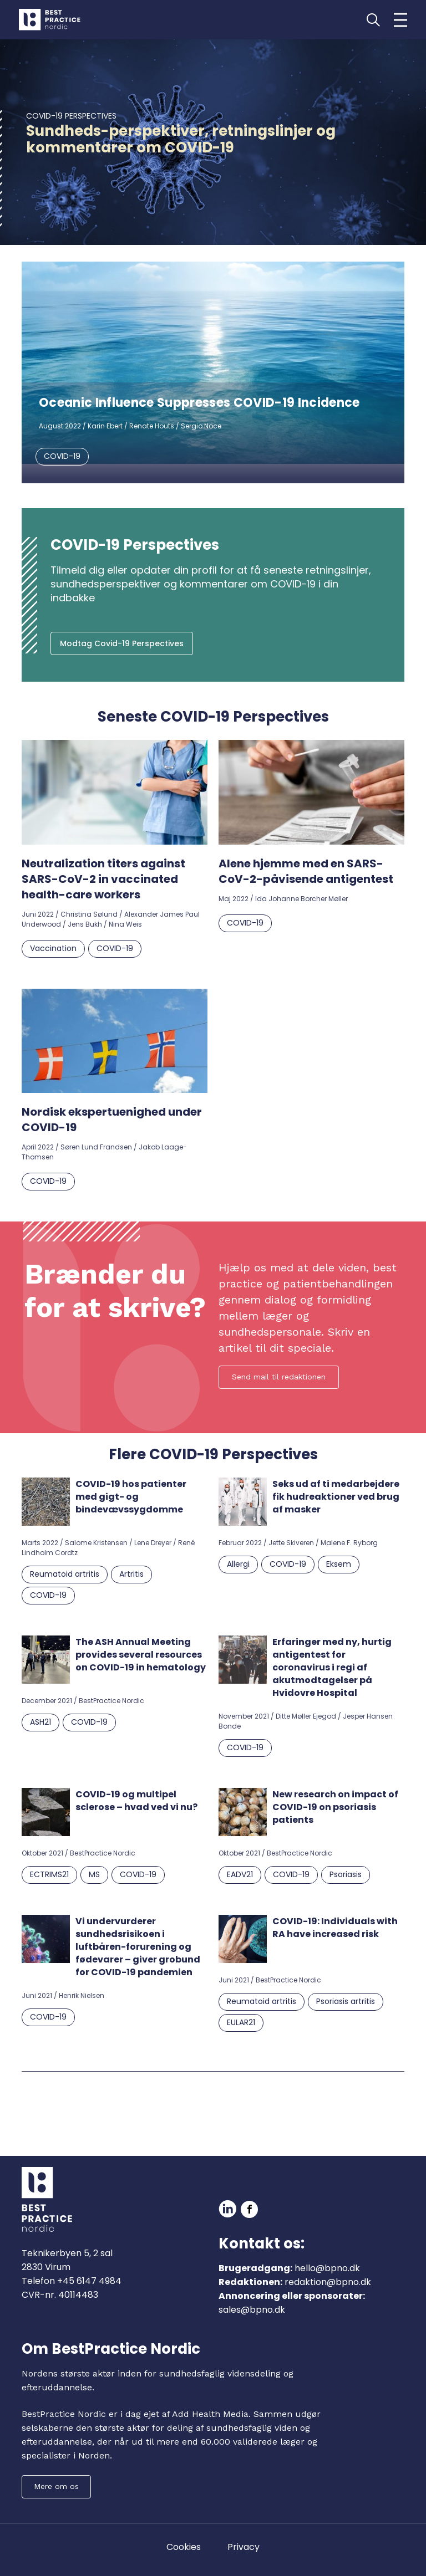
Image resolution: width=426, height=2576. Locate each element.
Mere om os (56, 2486)
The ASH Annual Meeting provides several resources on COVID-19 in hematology (140, 1654)
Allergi (238, 1564)
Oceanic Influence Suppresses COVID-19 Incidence (199, 402)
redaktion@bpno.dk (328, 2282)
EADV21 (240, 1874)
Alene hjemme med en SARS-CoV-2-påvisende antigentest (307, 871)
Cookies (183, 2547)
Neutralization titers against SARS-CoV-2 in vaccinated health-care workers (103, 879)
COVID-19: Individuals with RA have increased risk (335, 1927)
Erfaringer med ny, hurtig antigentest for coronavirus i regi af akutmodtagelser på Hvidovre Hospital (332, 1667)
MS (94, 1874)
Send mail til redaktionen (279, 1376)
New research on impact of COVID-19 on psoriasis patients (335, 1807)
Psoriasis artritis (345, 2001)
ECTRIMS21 (49, 1874)
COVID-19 (62, 456)
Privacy (243, 2547)
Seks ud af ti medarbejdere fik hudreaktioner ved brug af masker (335, 1497)
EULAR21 (241, 2022)
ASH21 (40, 1721)
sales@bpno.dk (252, 2309)
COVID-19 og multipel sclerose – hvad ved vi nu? (136, 1800)
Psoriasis (345, 1874)
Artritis (131, 1574)
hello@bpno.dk (327, 2268)
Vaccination (53, 948)
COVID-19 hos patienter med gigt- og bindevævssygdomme (130, 1497)
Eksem (338, 1564)
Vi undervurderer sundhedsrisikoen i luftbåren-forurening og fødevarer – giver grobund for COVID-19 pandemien (137, 1947)
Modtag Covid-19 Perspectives (122, 643)
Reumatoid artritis (64, 1574)
